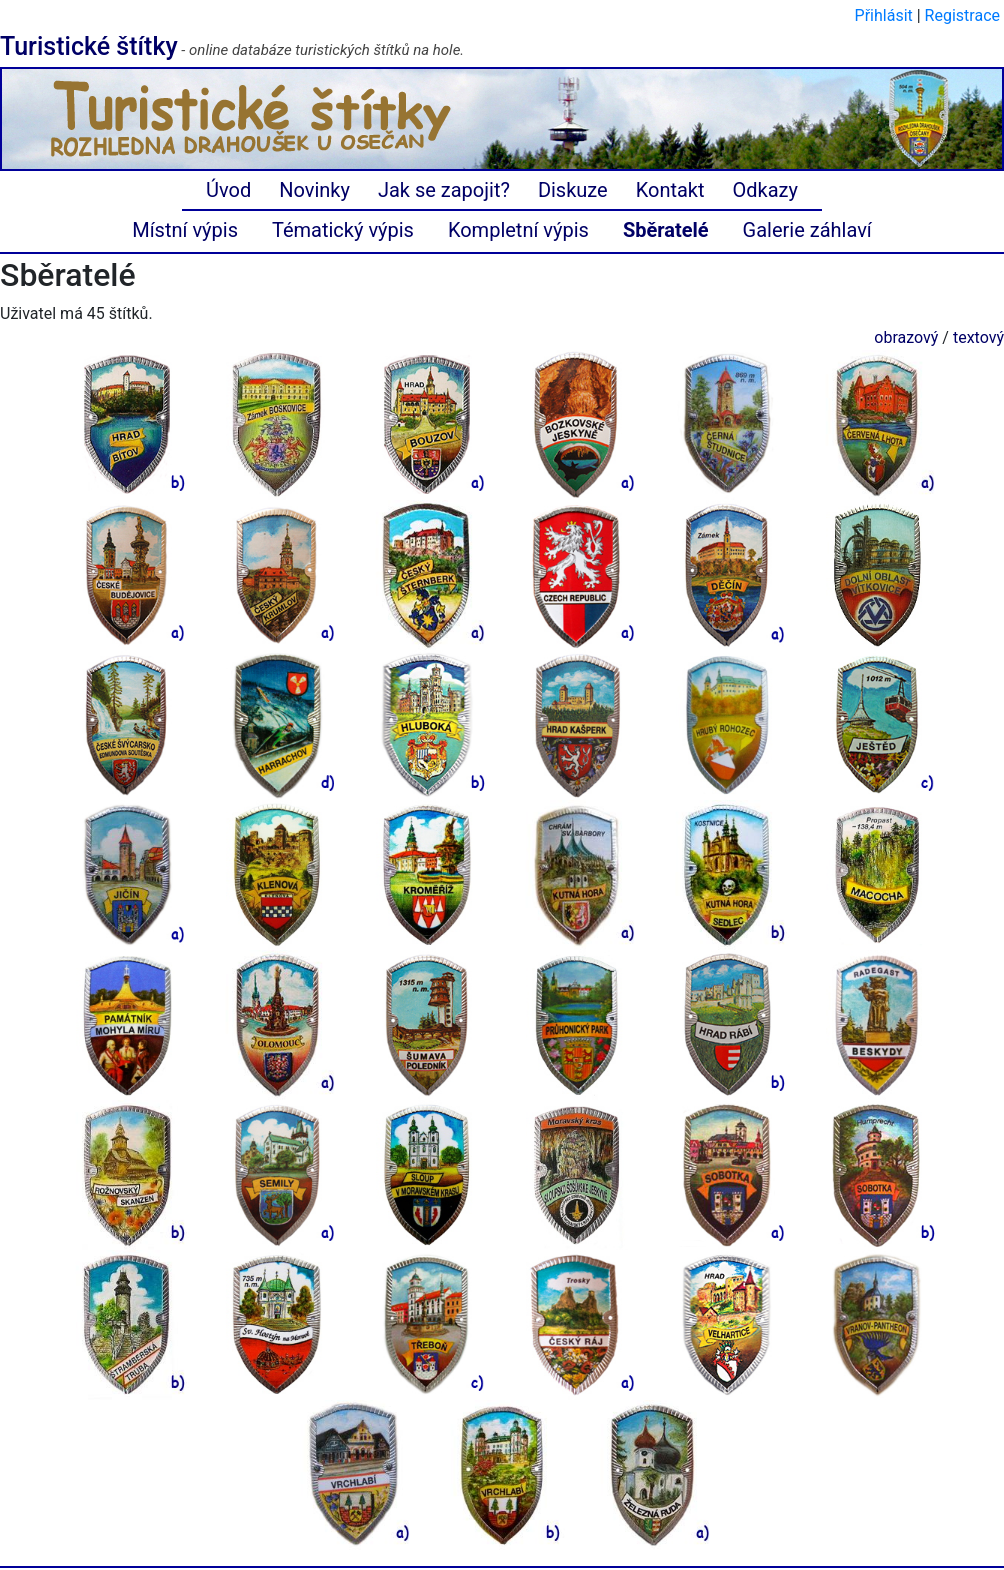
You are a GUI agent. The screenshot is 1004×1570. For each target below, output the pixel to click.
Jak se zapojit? (444, 190)
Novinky (314, 190)
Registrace (962, 15)
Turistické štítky (89, 46)
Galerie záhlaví (807, 230)
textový (978, 337)
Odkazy (765, 190)
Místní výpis (185, 230)
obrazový (906, 337)
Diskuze (573, 190)
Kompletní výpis (518, 230)
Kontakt (670, 190)
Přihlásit (884, 15)
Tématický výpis (343, 230)
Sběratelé (666, 230)
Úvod (228, 190)
